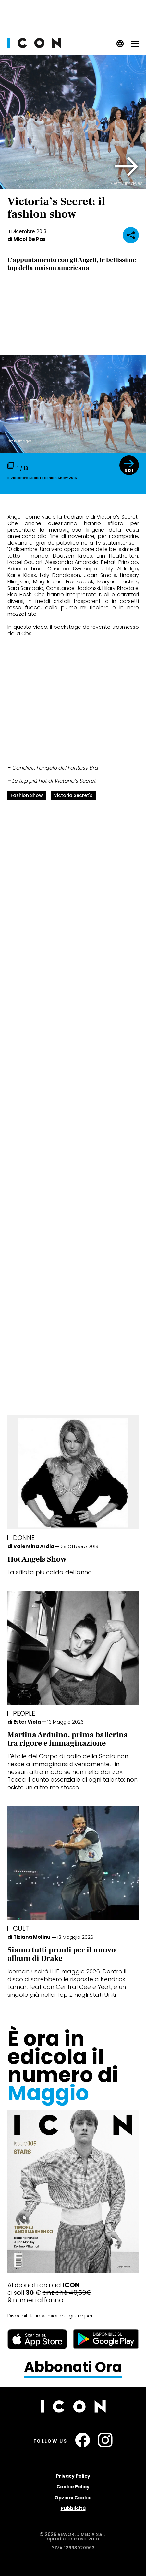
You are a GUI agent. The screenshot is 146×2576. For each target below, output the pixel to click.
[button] (127, 166)
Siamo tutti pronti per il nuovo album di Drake (61, 1954)
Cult (21, 1928)
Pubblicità (73, 2508)
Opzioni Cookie (73, 2497)
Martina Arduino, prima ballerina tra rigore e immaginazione (67, 1739)
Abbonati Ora (73, 2367)
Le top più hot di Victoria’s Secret (54, 781)
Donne (24, 1537)
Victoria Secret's (73, 795)
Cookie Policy (73, 2486)
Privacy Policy (73, 2476)
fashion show (27, 795)
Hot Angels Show (37, 1559)
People (24, 1713)
